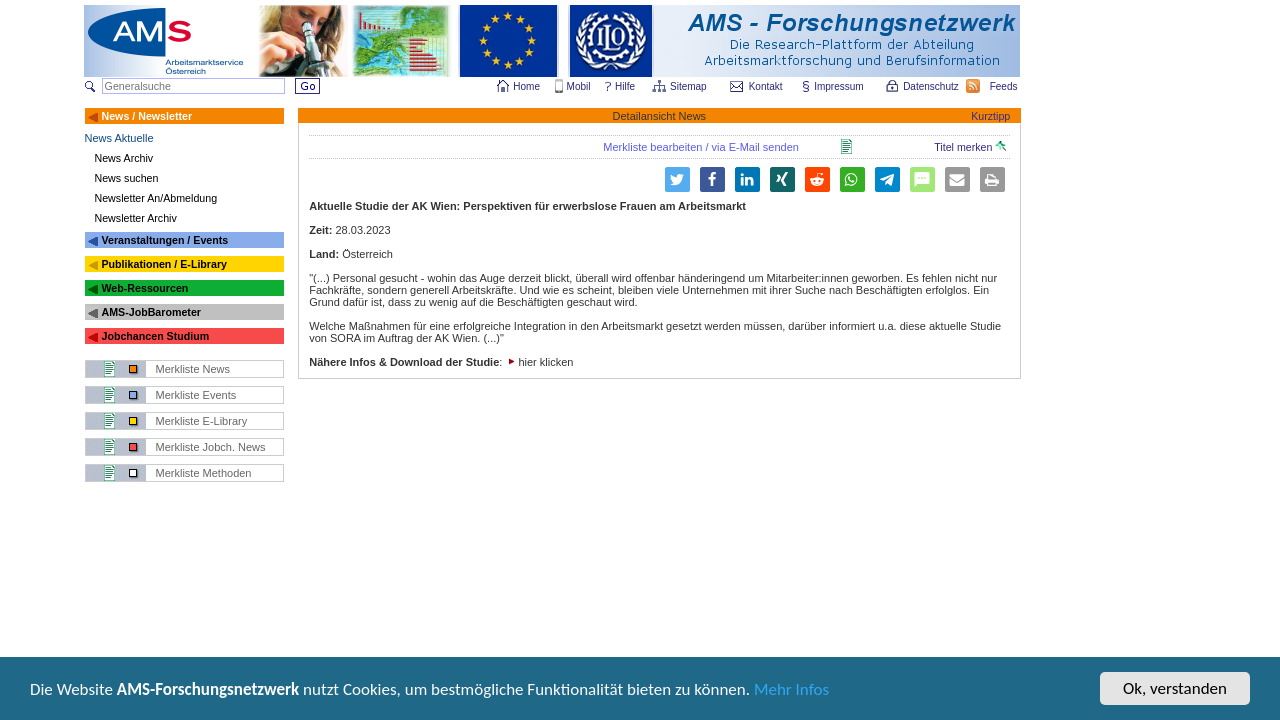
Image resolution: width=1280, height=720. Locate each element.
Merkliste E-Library (202, 421)
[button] (712, 179)
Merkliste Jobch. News (211, 447)
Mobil (579, 86)
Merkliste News (193, 369)
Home (526, 86)
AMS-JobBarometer (150, 312)
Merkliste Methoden (204, 473)
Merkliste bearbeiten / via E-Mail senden (701, 147)
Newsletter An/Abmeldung (156, 198)
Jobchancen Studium (155, 336)
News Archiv (124, 158)
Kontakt (766, 86)
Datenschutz (932, 86)
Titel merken (970, 147)
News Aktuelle (119, 138)
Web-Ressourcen (144, 288)
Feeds (1005, 86)
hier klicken (545, 362)
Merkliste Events (196, 395)
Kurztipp (990, 116)
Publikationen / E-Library (164, 264)
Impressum (839, 86)
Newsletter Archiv (136, 218)
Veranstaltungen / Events (164, 240)
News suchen (127, 178)
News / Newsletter (146, 116)
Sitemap (689, 86)
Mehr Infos (791, 690)
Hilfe (625, 86)
